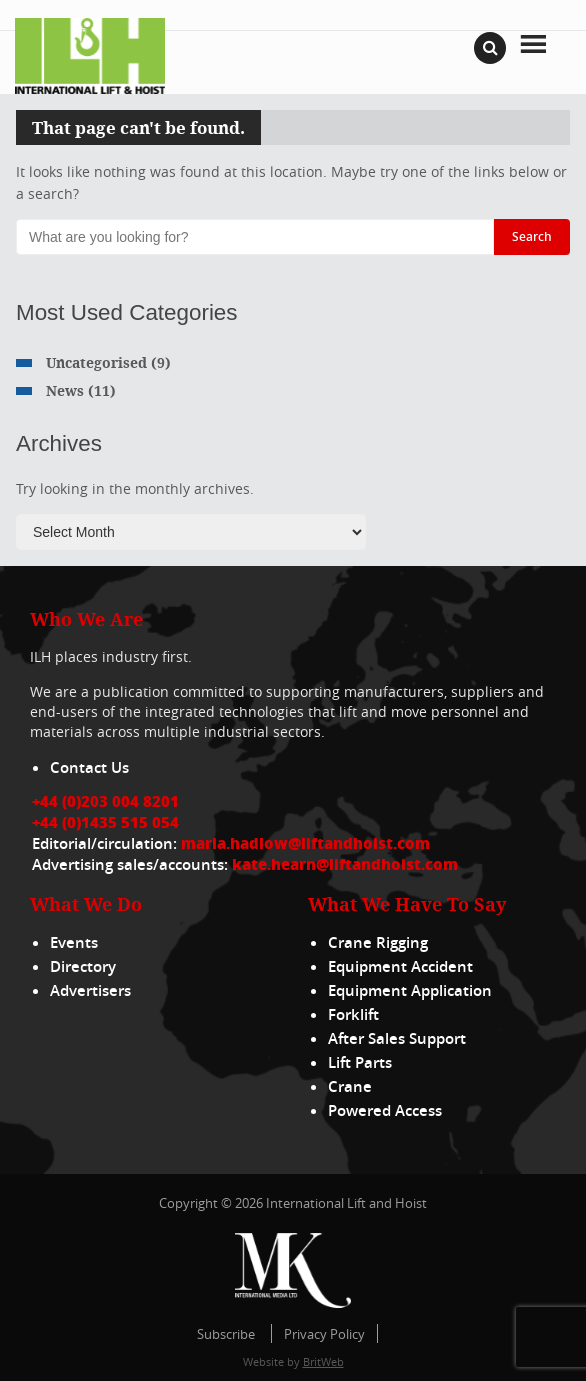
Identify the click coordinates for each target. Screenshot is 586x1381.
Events (74, 942)
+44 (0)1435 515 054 (105, 822)
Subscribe (226, 1334)
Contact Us (89, 767)
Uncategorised (96, 362)
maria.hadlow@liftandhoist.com (305, 843)
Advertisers (90, 990)
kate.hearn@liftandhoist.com (345, 864)
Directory (83, 966)
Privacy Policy (324, 1334)
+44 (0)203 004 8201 (105, 801)
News (65, 390)
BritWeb (323, 1361)
